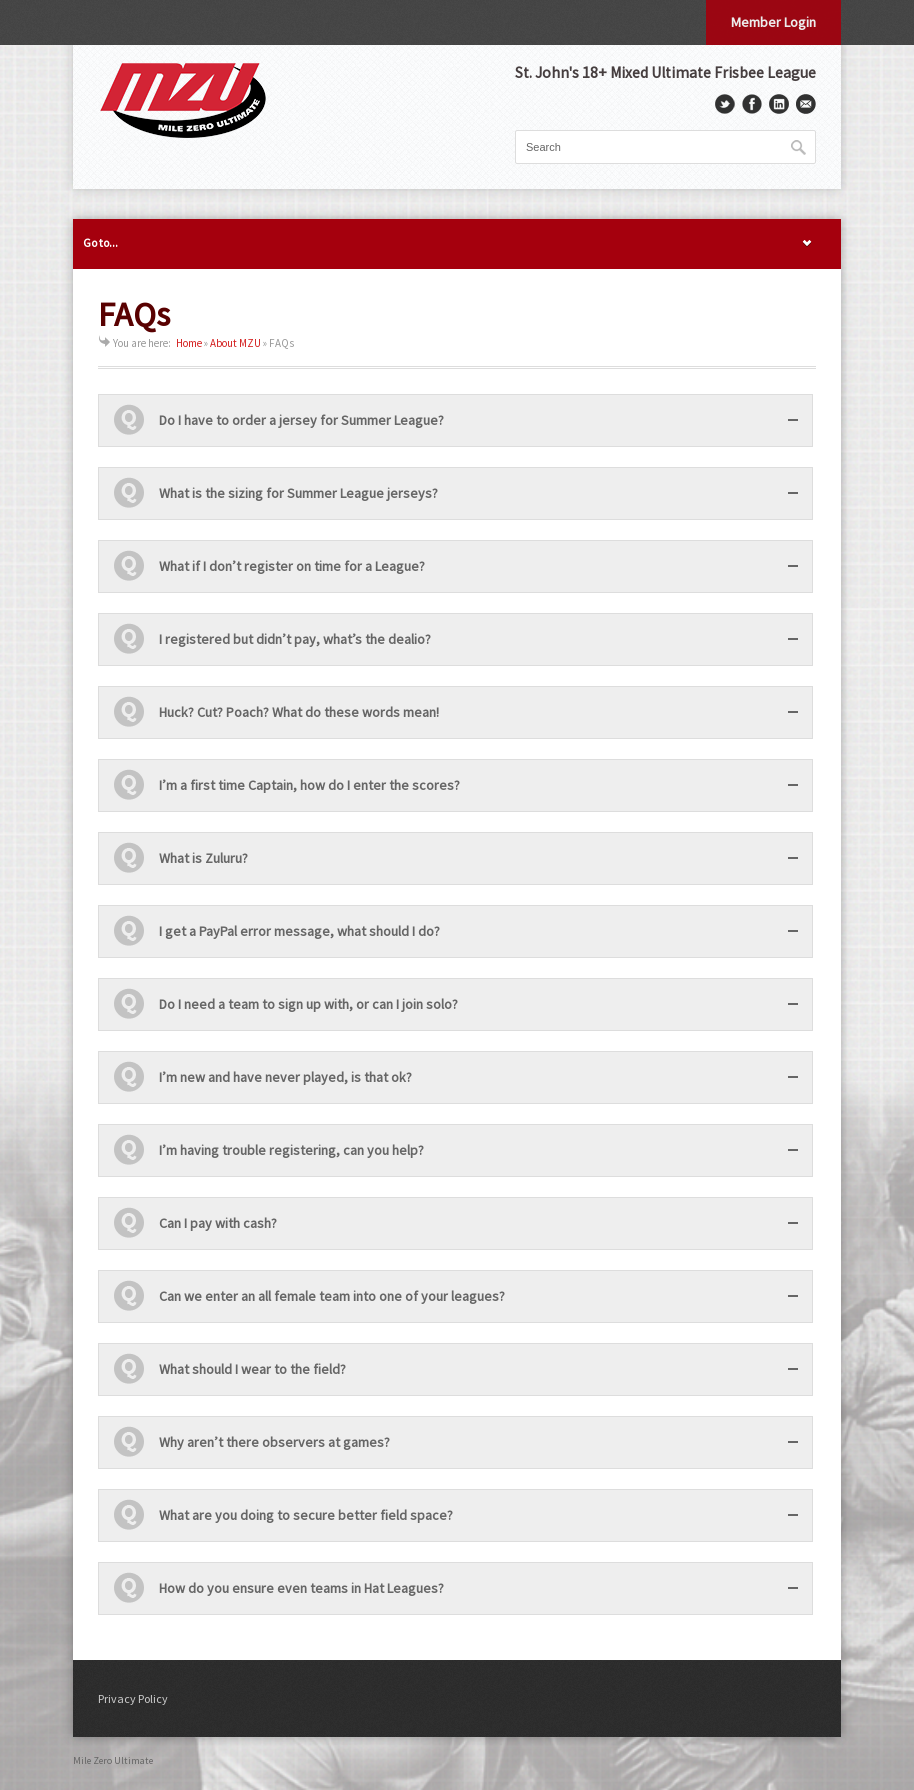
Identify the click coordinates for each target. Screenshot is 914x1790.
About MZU (235, 343)
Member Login (773, 22)
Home (189, 343)
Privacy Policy (133, 1698)
